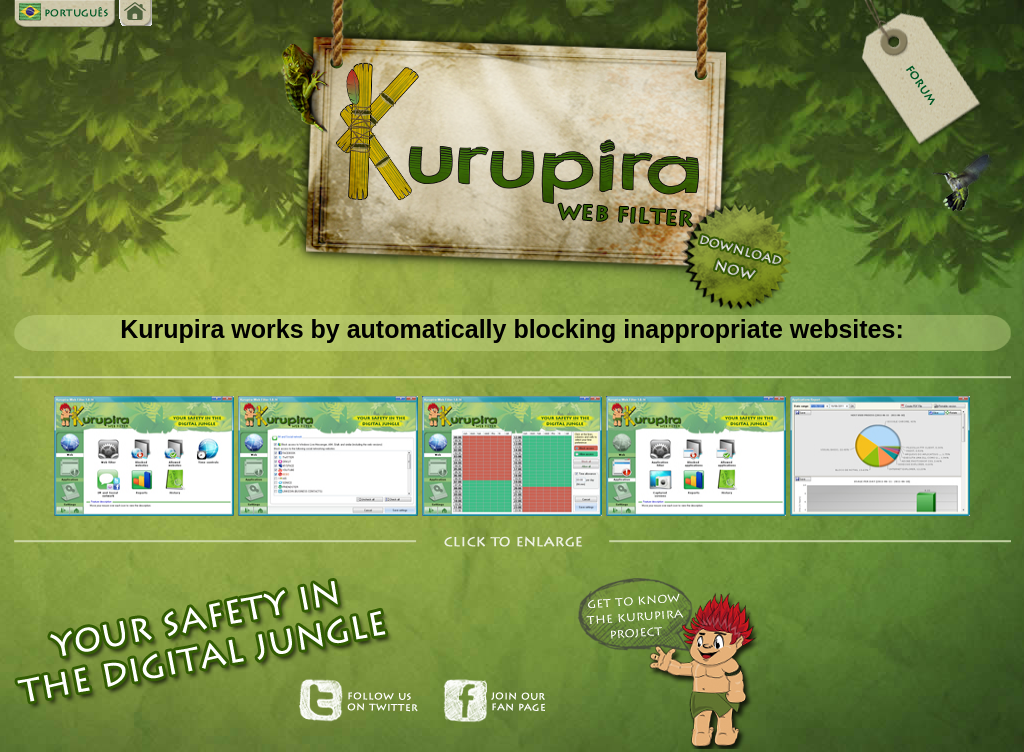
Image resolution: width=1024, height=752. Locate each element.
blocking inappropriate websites (704, 329)
